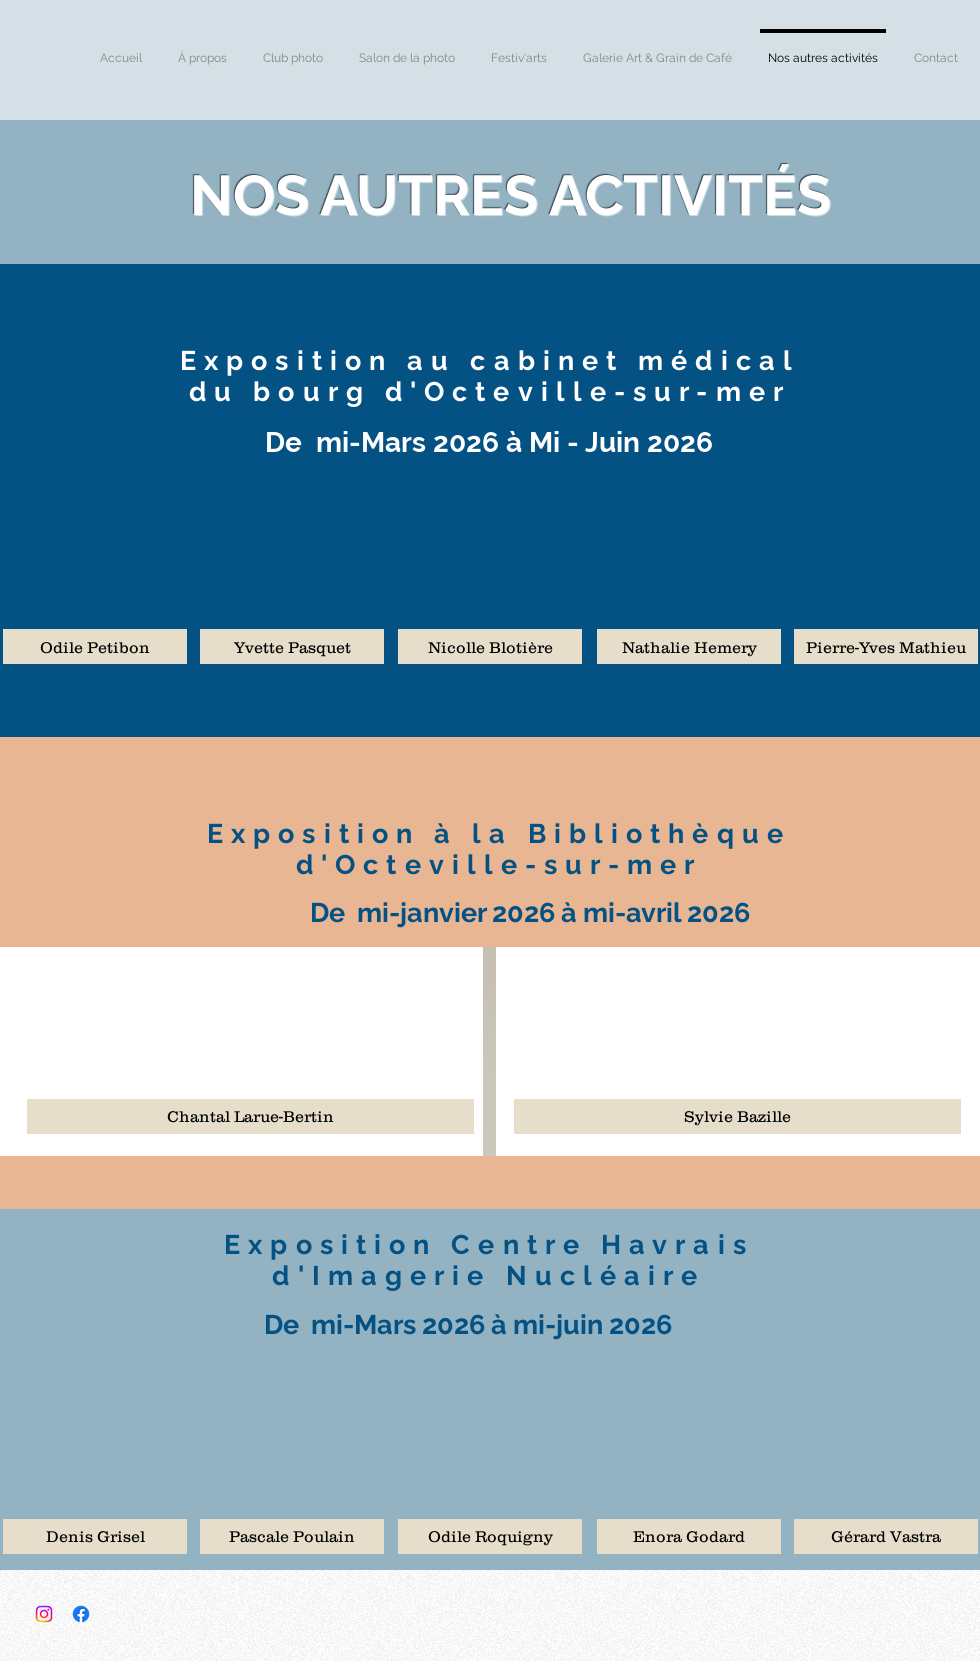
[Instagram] (44, 1614)
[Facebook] (81, 1614)
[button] (95, 646)
